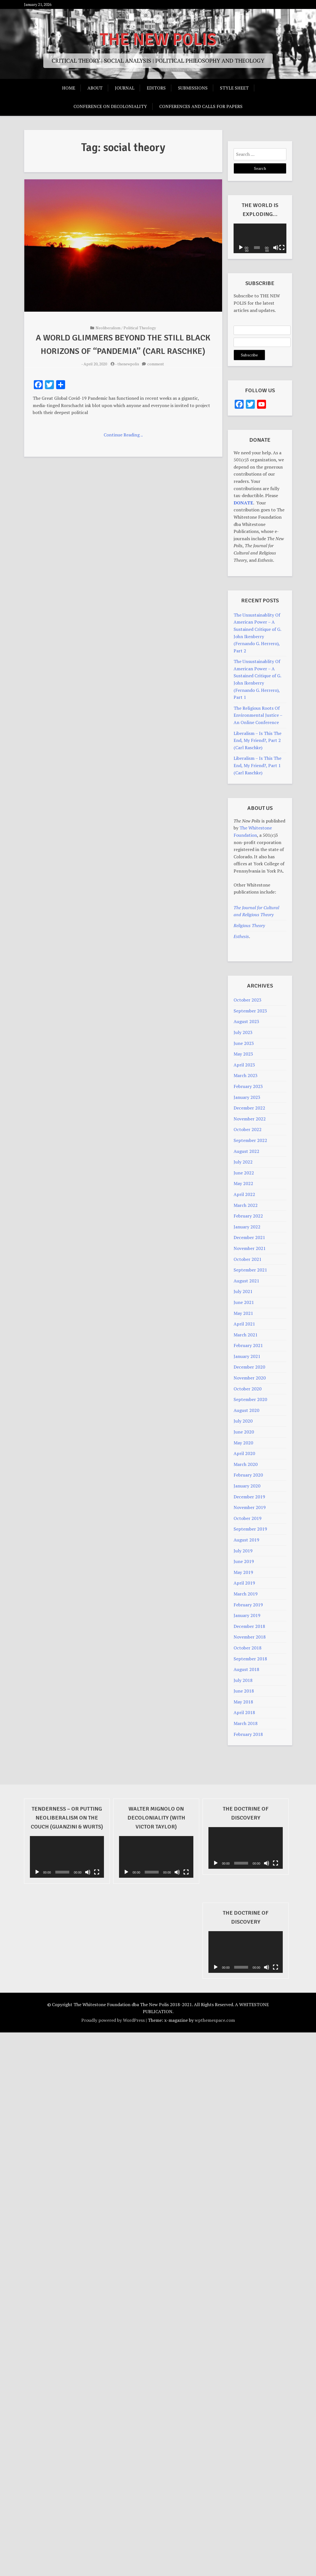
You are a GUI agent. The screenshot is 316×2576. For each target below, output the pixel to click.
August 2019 (246, 1540)
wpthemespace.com (215, 2020)
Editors (156, 88)
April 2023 (244, 1065)
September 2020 (250, 1399)
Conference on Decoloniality (110, 106)
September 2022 (250, 1140)
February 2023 (248, 1086)
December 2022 (249, 1108)
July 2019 (243, 1551)
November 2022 (250, 1119)
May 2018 (243, 1702)
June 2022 (244, 1173)
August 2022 (246, 1151)
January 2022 (247, 1227)
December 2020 (249, 1367)
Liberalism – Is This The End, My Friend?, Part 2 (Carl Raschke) (257, 740)
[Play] (241, 247)
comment (155, 363)
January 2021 (247, 1356)
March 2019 (246, 1594)
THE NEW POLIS (158, 40)
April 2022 (244, 1194)
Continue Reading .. (123, 435)
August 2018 (246, 1669)
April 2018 (244, 1712)
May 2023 (243, 1054)
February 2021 (248, 1345)
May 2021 (243, 1313)
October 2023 (248, 1000)
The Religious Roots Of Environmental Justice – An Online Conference (258, 715)
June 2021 (244, 1302)
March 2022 (246, 1205)
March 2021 (246, 1335)
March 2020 (246, 1464)
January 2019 (247, 1615)
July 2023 (243, 1032)
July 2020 (243, 1421)
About (95, 88)
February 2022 (248, 1216)
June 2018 (244, 1691)
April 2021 (244, 1324)
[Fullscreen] (283, 247)
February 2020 (248, 1475)
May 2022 (243, 1183)
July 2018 (243, 1680)
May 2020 (243, 1443)
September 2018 (250, 1659)
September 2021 (250, 1270)
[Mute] (276, 247)
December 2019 (249, 1497)
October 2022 (248, 1129)
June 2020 (244, 1432)
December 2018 (249, 1626)
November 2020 (250, 1378)
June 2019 (244, 1561)
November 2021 (250, 1248)
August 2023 (246, 1021)
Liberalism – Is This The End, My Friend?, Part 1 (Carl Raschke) (257, 765)
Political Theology (139, 327)
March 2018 (246, 1723)
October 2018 (248, 1648)
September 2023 (250, 1011)
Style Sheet (234, 88)
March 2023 (246, 1075)
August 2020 (246, 1410)
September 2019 (250, 1529)
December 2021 (249, 1237)
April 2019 (244, 1583)
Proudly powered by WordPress (113, 2020)
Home (68, 88)
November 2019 (250, 1507)
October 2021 (248, 1259)
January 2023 (247, 1097)
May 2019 (243, 1572)
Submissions (193, 88)
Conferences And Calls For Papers (201, 106)
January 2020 (247, 1486)
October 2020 (248, 1389)
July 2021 (243, 1291)
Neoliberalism (108, 327)
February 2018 (248, 1734)
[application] (260, 238)
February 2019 (248, 1605)
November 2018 (250, 1637)
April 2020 (244, 1453)
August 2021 (246, 1281)
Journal (124, 88)
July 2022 (243, 1162)
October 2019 (248, 1518)
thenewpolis (128, 363)
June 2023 (244, 1043)
